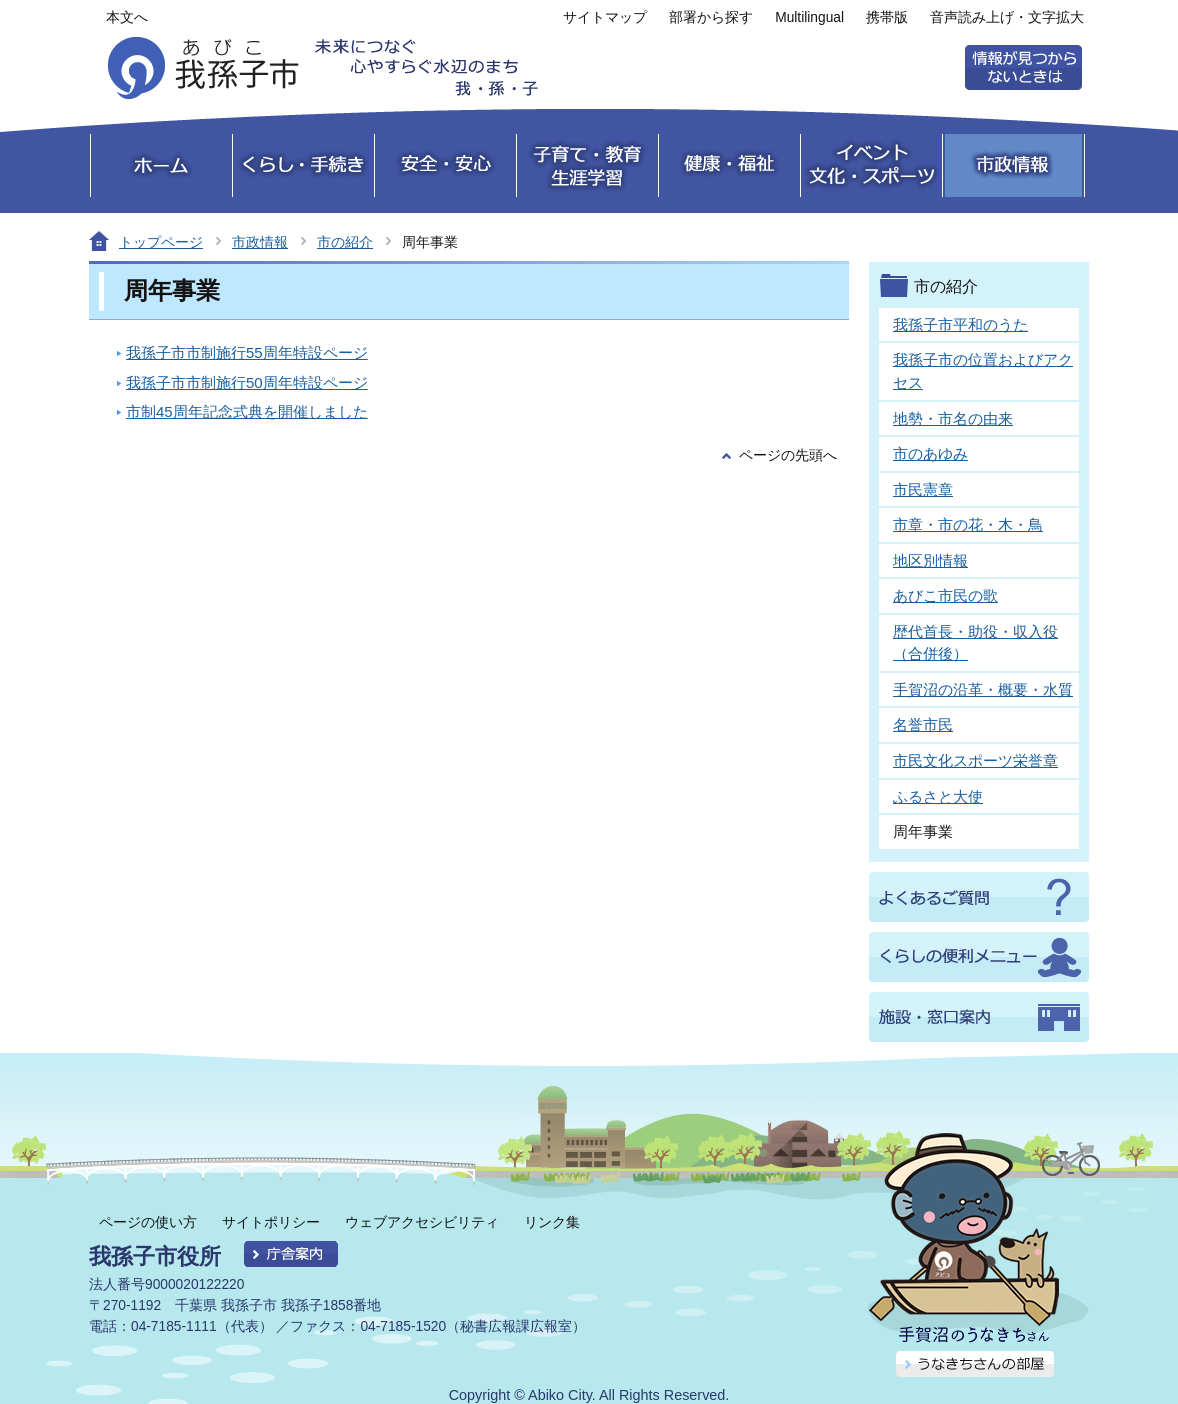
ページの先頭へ (788, 455)
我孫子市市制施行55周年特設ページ (247, 352)
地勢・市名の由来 (953, 418)
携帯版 (887, 17)
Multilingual (809, 17)
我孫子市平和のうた (960, 324)
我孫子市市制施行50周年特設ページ (247, 382)
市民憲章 (923, 489)
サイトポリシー (271, 1222)
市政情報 (260, 242)
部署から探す (711, 17)
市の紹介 (345, 242)
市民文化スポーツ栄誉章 (975, 760)
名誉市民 (923, 724)
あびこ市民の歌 (945, 595)
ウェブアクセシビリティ (422, 1222)
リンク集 (552, 1222)
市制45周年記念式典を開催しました (247, 411)
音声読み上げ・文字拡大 (1007, 17)
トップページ (161, 242)
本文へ (127, 17)
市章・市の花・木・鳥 (968, 524)
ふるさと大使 (938, 796)
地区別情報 (930, 560)
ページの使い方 (148, 1222)
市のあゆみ (930, 453)
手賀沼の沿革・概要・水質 (983, 689)
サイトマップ (605, 17)
